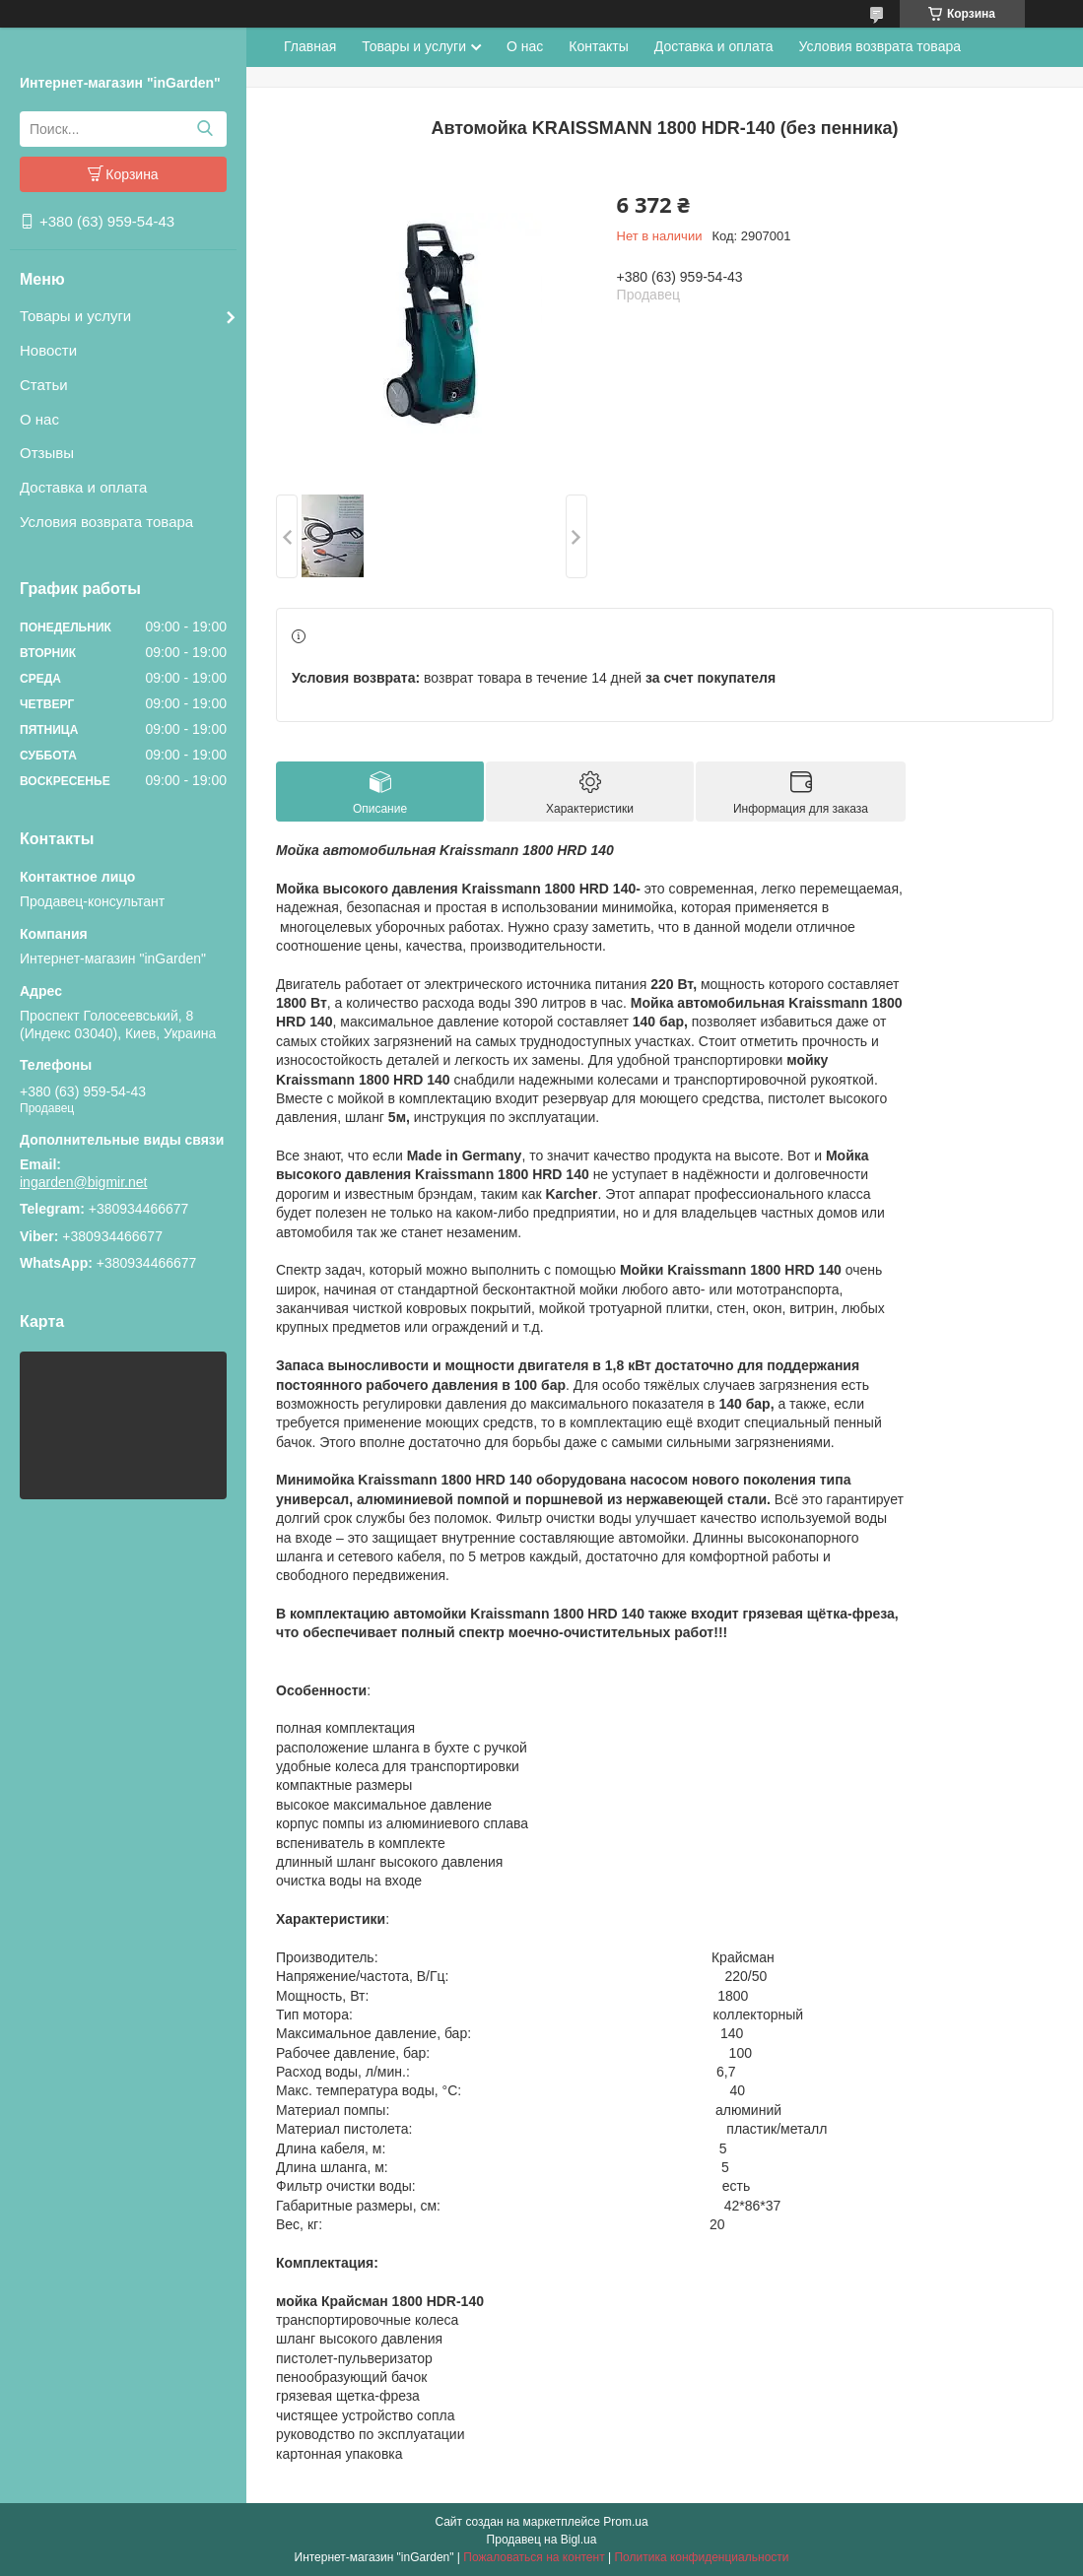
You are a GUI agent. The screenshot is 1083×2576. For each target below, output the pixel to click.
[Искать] (204, 129)
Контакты (598, 46)
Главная (310, 46)
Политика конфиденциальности (701, 2557)
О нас (39, 419)
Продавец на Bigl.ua (542, 2539)
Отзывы (47, 452)
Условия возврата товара (106, 521)
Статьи (44, 384)
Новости (48, 350)
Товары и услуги (75, 315)
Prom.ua (625, 2522)
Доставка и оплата (83, 487)
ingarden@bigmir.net (83, 1182)
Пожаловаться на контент (533, 2557)
